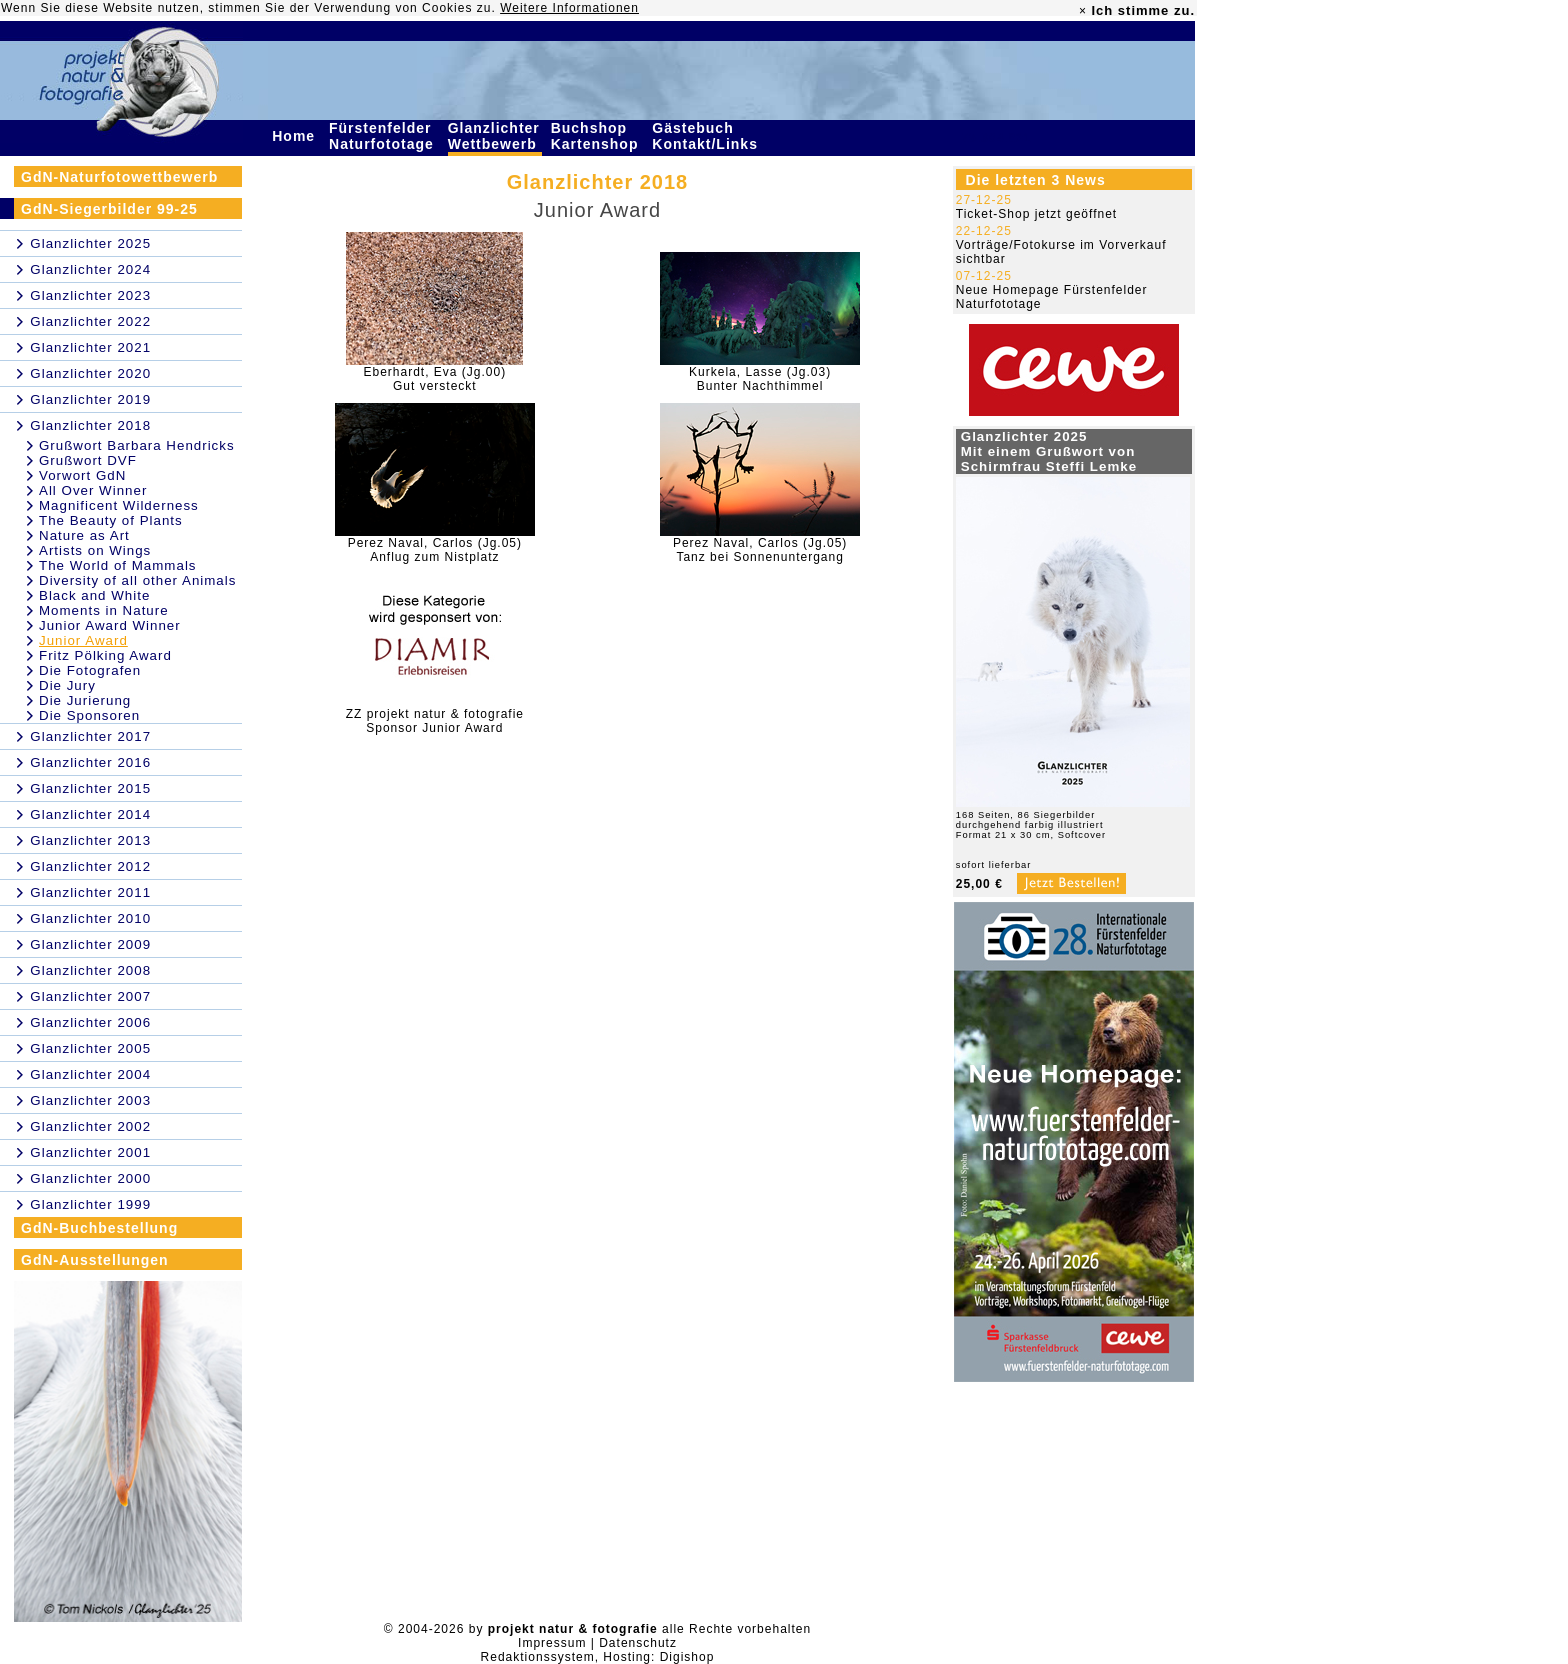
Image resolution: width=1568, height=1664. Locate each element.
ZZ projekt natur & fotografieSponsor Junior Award (435, 721)
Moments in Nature (104, 610)
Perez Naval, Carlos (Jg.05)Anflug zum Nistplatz (435, 550)
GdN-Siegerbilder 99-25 (109, 209)
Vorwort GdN (82, 475)
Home (296, 136)
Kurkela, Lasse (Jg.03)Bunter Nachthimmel (760, 379)
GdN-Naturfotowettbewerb (119, 177)
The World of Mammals (118, 565)
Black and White (94, 595)
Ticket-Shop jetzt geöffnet (1036, 214)
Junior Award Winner (110, 625)
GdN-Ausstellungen (95, 1260)
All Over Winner (93, 490)
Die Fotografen (90, 670)
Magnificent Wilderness (119, 505)
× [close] (1083, 11)
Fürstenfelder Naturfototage (384, 136)
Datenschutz (638, 1643)
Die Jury (67, 685)
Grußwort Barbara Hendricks (137, 445)
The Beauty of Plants (111, 520)
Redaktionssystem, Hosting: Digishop (598, 1657)
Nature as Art (84, 535)
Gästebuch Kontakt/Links (707, 136)
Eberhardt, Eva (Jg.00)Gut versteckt (434, 379)
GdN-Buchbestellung (99, 1228)
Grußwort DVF (88, 460)
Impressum (552, 1643)
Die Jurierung (85, 700)
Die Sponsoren (89, 715)
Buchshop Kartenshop (597, 136)
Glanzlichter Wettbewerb (495, 136)
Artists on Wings (95, 550)
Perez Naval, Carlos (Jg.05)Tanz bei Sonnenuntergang (760, 550)
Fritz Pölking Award (105, 655)
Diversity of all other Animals (137, 580)
